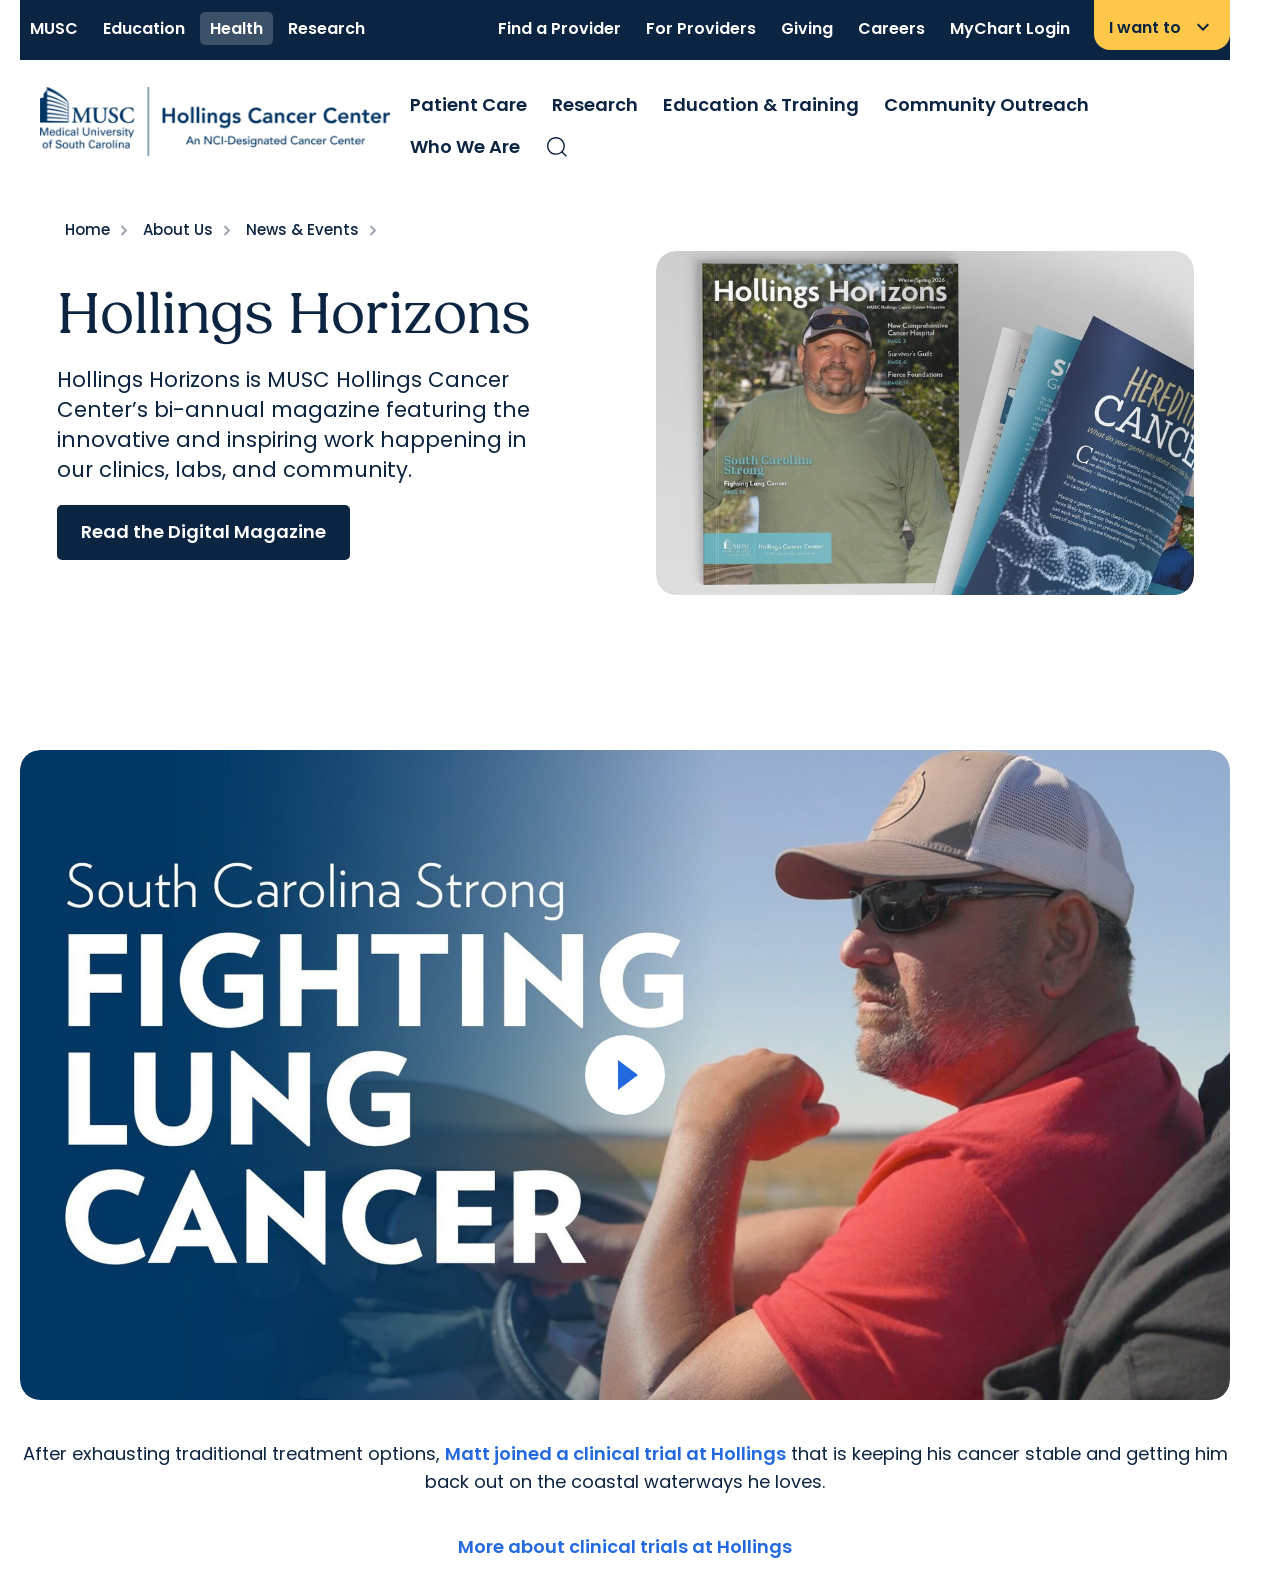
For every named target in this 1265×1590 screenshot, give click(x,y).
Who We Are (465, 146)
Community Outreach (986, 104)
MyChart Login (1010, 28)
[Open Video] (625, 1075)
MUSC (54, 28)
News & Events (302, 229)
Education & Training (761, 104)
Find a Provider (559, 28)
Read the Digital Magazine (203, 531)
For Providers (701, 28)
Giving (807, 28)
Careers (891, 28)
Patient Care (468, 104)
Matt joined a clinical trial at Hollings (615, 1453)
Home (87, 229)
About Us (178, 229)
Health (236, 28)
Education (144, 28)
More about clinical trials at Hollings (625, 1546)
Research (326, 28)
